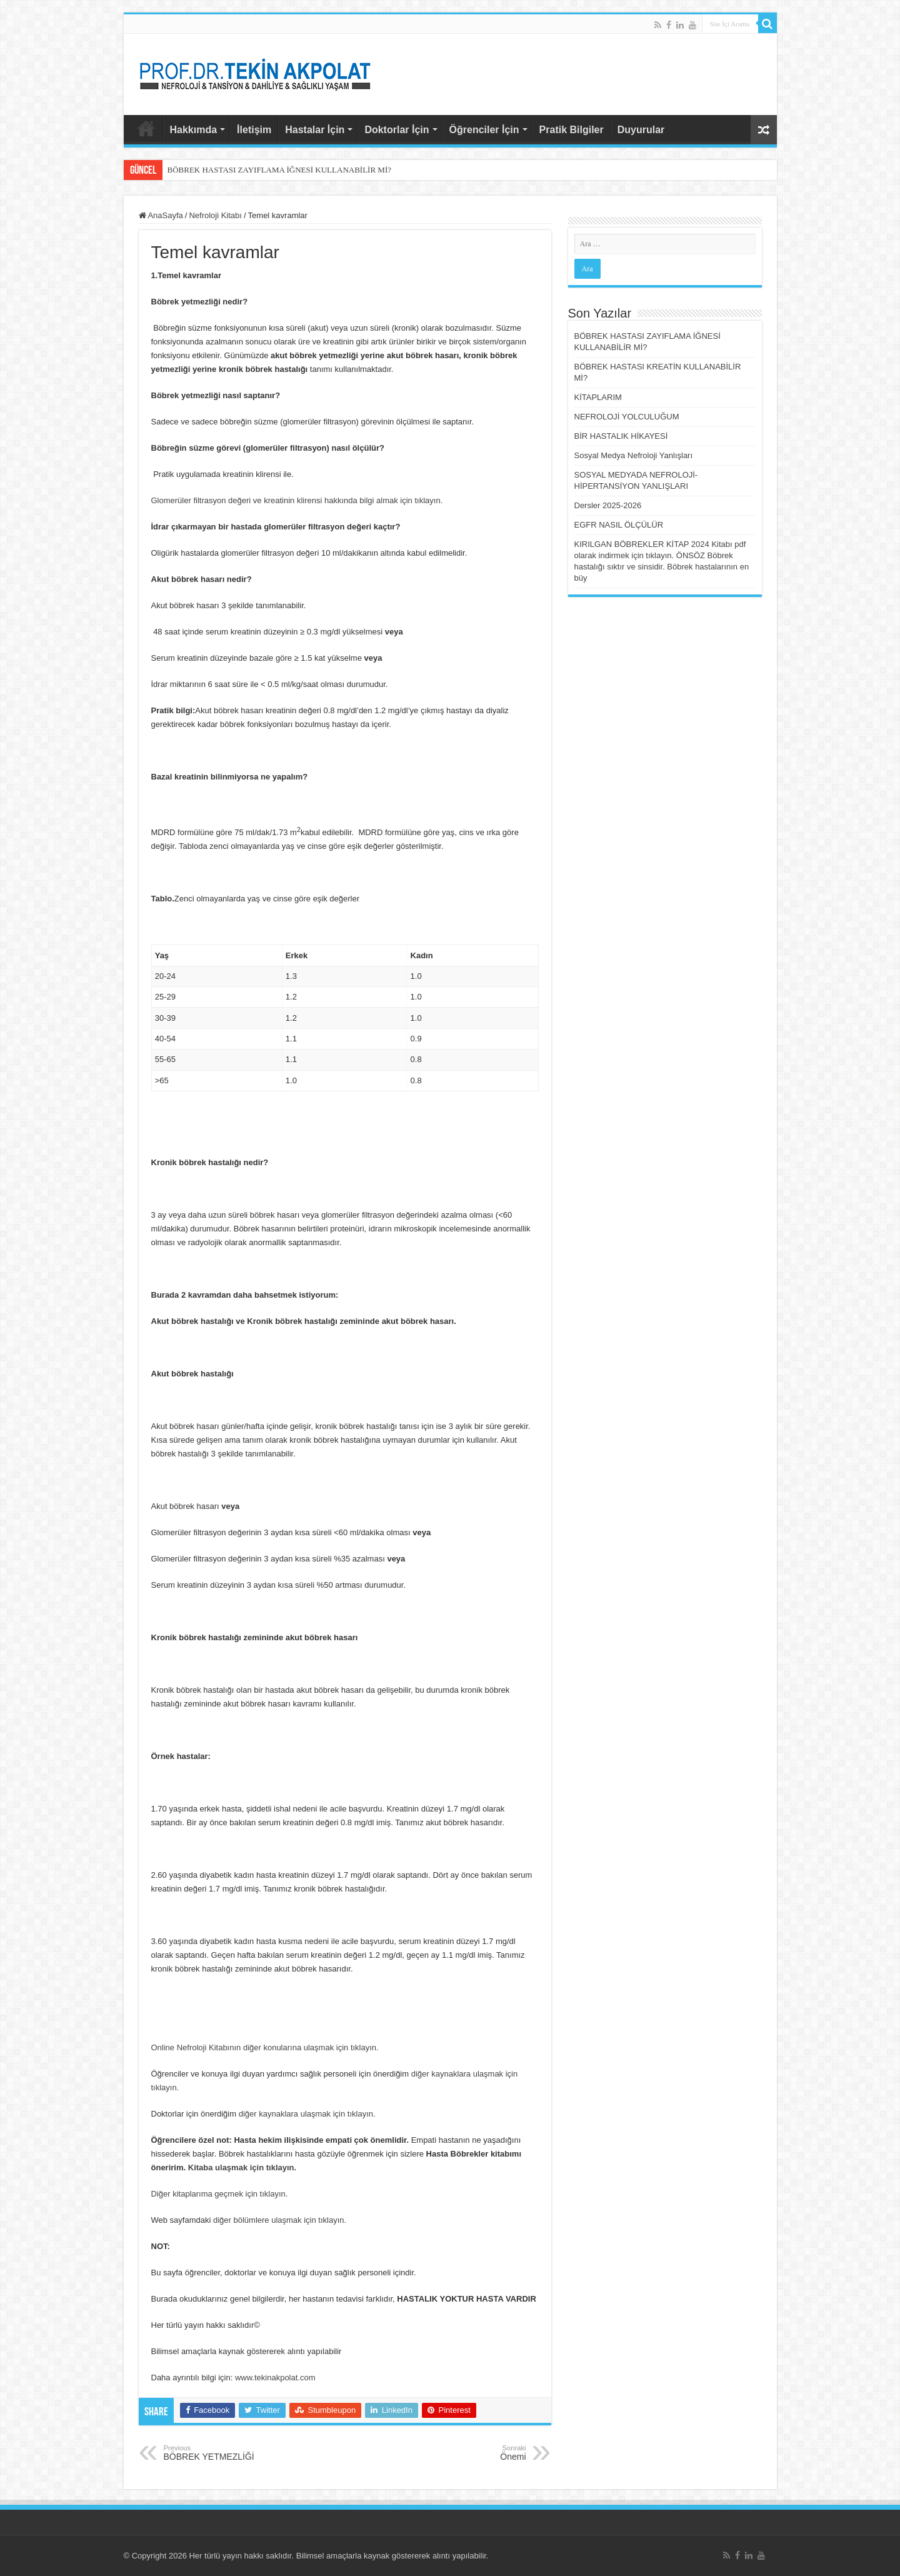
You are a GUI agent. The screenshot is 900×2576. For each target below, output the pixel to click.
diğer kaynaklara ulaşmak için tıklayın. (307, 2113)
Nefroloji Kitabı (215, 215)
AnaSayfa (146, 128)
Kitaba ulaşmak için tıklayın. (242, 2167)
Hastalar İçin (314, 129)
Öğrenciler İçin (484, 129)
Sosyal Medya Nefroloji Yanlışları (633, 455)
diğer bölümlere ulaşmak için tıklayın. (279, 2220)
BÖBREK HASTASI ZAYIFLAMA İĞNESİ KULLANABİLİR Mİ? (280, 169)
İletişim (254, 129)
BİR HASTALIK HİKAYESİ (621, 436)
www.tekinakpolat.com (275, 2377)
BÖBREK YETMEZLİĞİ (228, 2453)
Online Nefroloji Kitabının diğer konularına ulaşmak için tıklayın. (265, 2047)
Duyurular (641, 129)
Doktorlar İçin (396, 129)
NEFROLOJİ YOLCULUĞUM (626, 416)
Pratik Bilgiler (571, 129)
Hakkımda (194, 129)
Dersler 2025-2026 (608, 505)
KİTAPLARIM (598, 397)
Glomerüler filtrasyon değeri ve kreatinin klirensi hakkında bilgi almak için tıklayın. (297, 500)
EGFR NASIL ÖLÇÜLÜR (619, 524)
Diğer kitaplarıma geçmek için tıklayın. (219, 2193)
